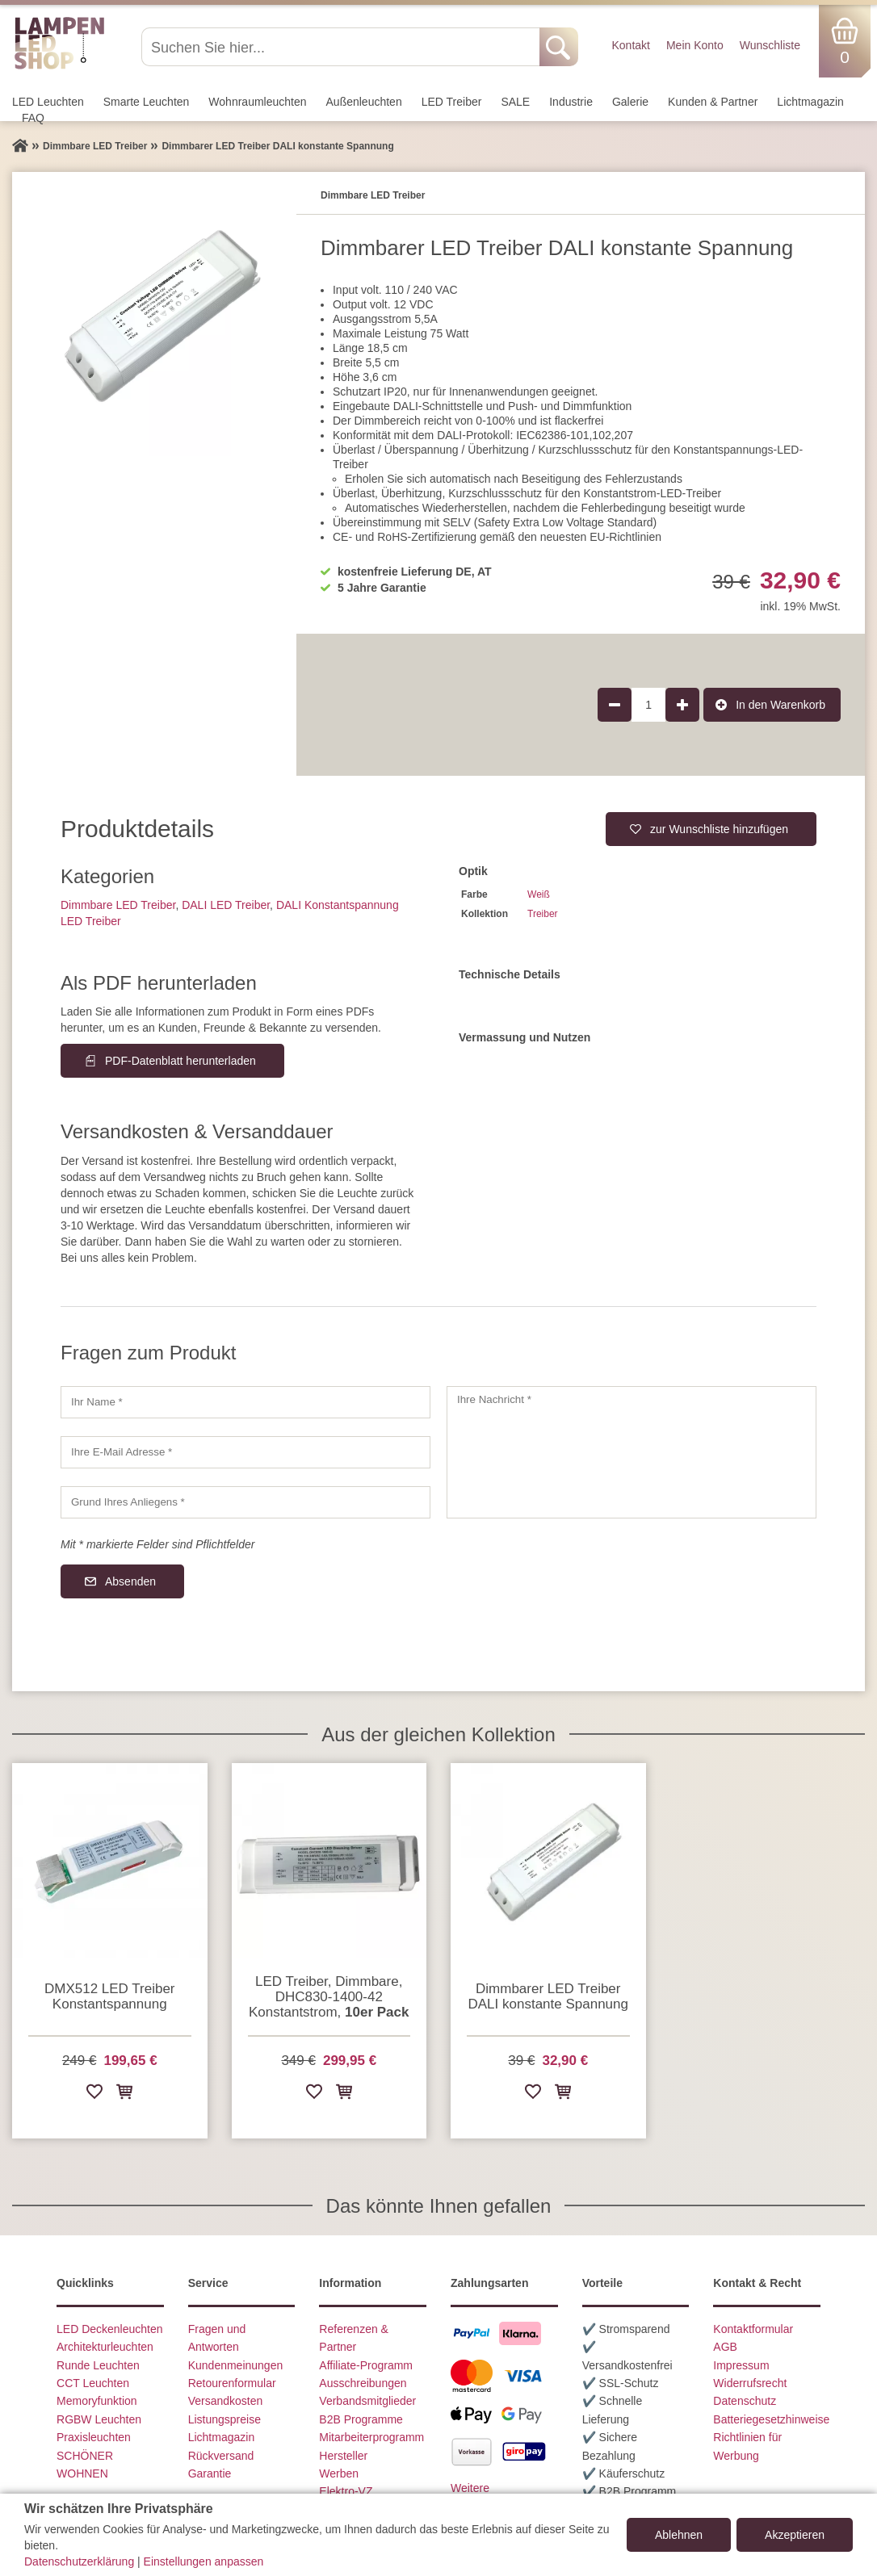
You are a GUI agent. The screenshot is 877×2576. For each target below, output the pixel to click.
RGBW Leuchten (99, 2419)
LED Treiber (452, 101)
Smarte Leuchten (146, 101)
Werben (339, 2473)
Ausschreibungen (362, 2383)
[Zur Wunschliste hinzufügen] (94, 2094)
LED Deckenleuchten (110, 2329)
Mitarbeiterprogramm (371, 2437)
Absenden (130, 1581)
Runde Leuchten (98, 2365)
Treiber (542, 913)
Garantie (210, 2473)
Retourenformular (232, 2383)
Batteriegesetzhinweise (771, 2419)
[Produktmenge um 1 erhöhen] (682, 705)
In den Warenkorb (780, 704)
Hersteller (343, 2455)
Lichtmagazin (810, 101)
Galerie (630, 101)
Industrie (571, 101)
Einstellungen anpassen (204, 2561)
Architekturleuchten (105, 2346)
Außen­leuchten (364, 101)
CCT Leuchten (93, 2383)
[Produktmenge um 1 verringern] (615, 705)
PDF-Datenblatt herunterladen (180, 1060)
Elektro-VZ (345, 2491)
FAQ (33, 117)
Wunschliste (770, 45)
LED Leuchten (48, 101)
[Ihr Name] (245, 1402)
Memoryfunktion (97, 2400)
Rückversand (221, 2455)
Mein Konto (695, 45)
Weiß (538, 894)
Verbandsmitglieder (367, 2400)
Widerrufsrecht (750, 2383)
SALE (515, 101)
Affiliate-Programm (366, 2365)
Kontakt (630, 45)
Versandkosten (225, 2400)
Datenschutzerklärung (79, 2561)
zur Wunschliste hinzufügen (719, 829)
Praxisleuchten (94, 2437)
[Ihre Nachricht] (631, 1452)
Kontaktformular (753, 2329)
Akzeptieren (795, 2534)
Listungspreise (224, 2419)
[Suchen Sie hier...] (342, 46)
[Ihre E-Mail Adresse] (245, 1452)
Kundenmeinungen (235, 2365)
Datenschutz (744, 2400)
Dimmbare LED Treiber (118, 904)
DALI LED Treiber (226, 904)
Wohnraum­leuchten (257, 101)
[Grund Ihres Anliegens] (245, 1502)
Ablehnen (679, 2534)
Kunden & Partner (712, 101)
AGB (725, 2346)
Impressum (741, 2365)
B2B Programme (360, 2419)
